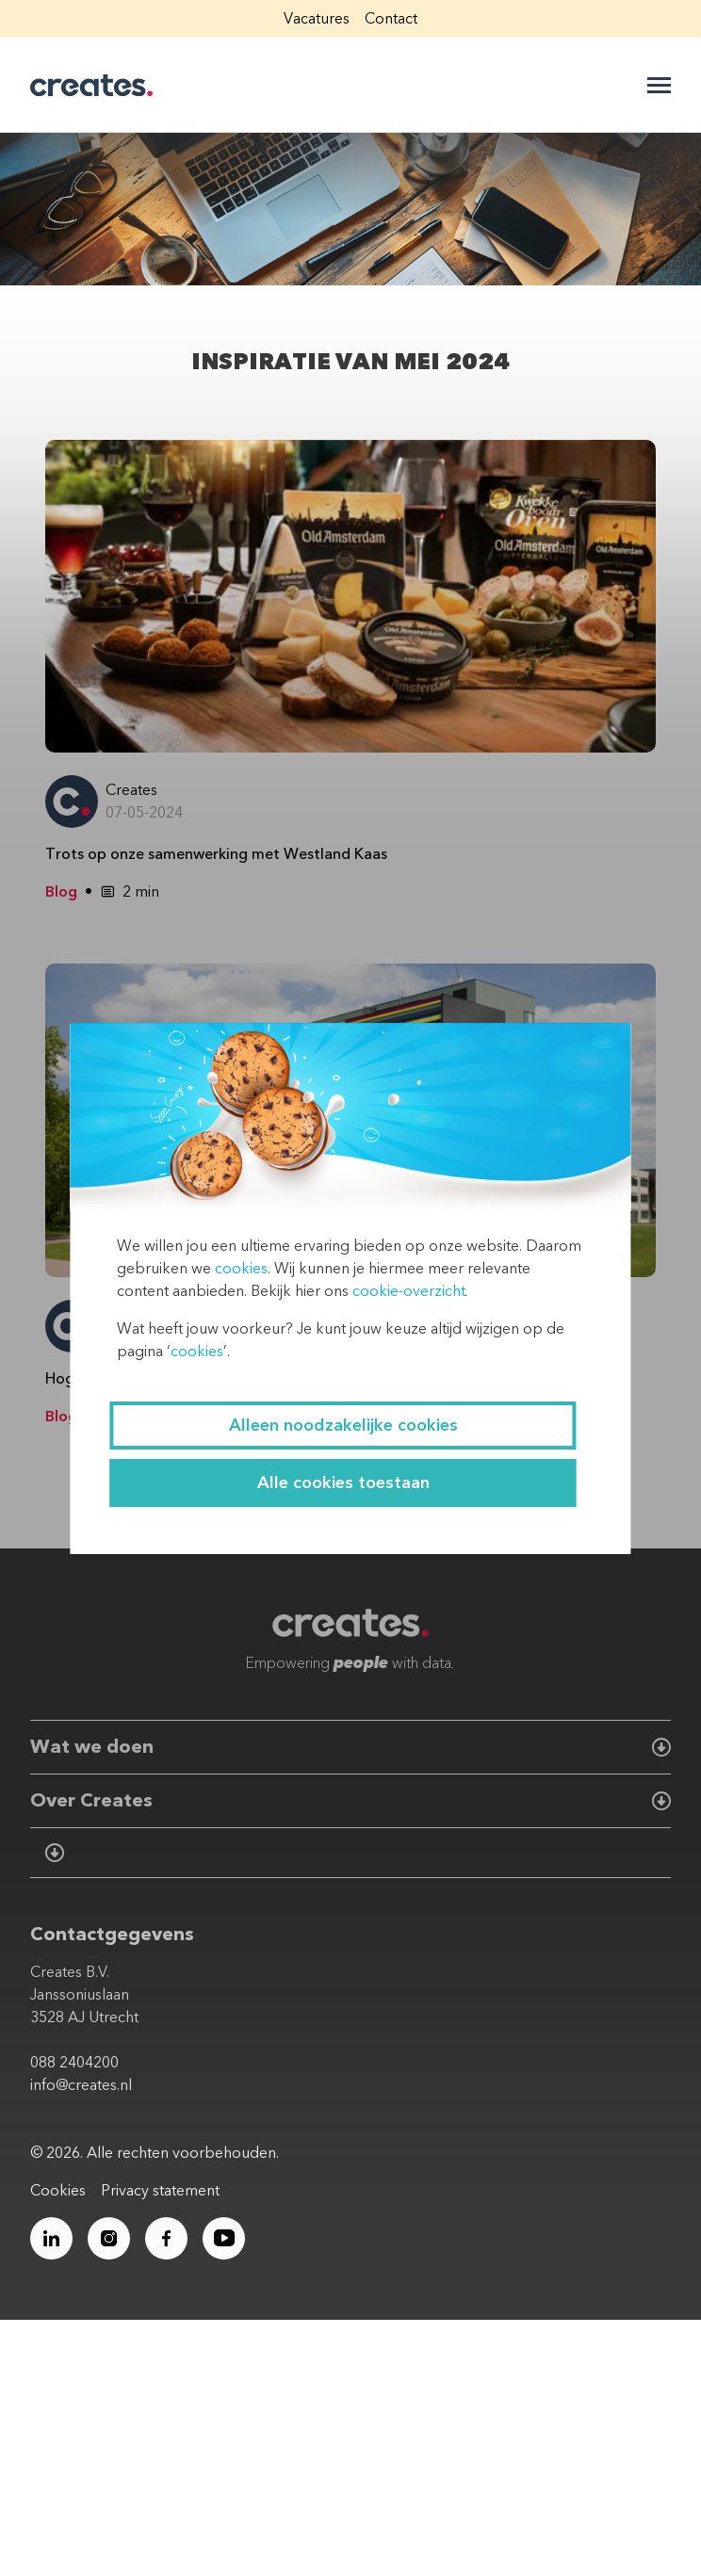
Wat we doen (92, 1746)
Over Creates (91, 1800)
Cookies (58, 2190)
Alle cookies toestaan (343, 1483)
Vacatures (317, 18)
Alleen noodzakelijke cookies (343, 1425)
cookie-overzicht (408, 1291)
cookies (241, 1268)
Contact (391, 18)
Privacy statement (160, 2190)
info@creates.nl (81, 2085)
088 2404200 (74, 2062)
